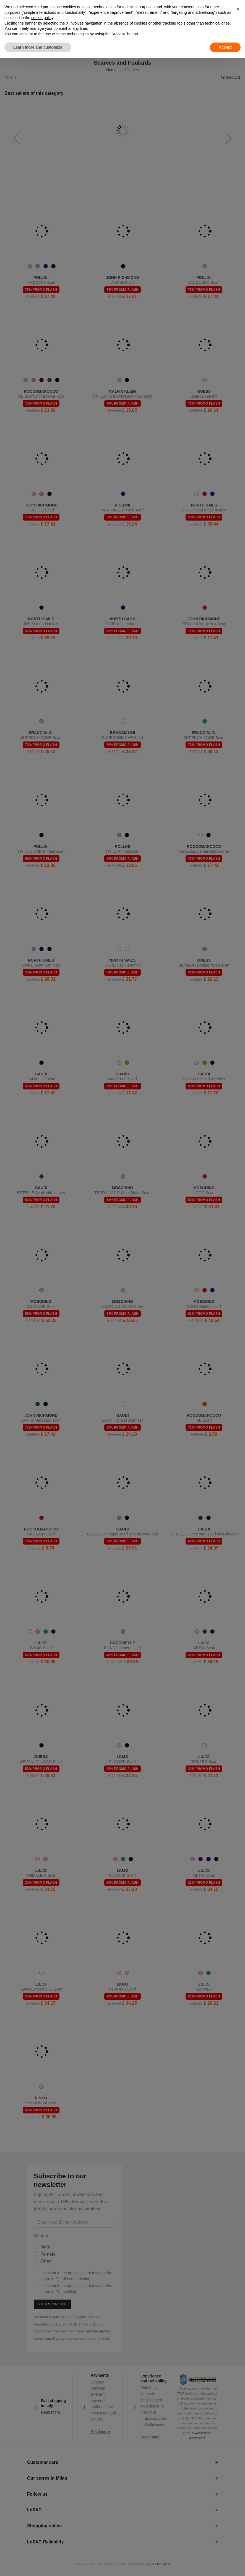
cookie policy (42, 17)
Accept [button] (225, 47)
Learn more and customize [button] (37, 47)
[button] (237, 8)
